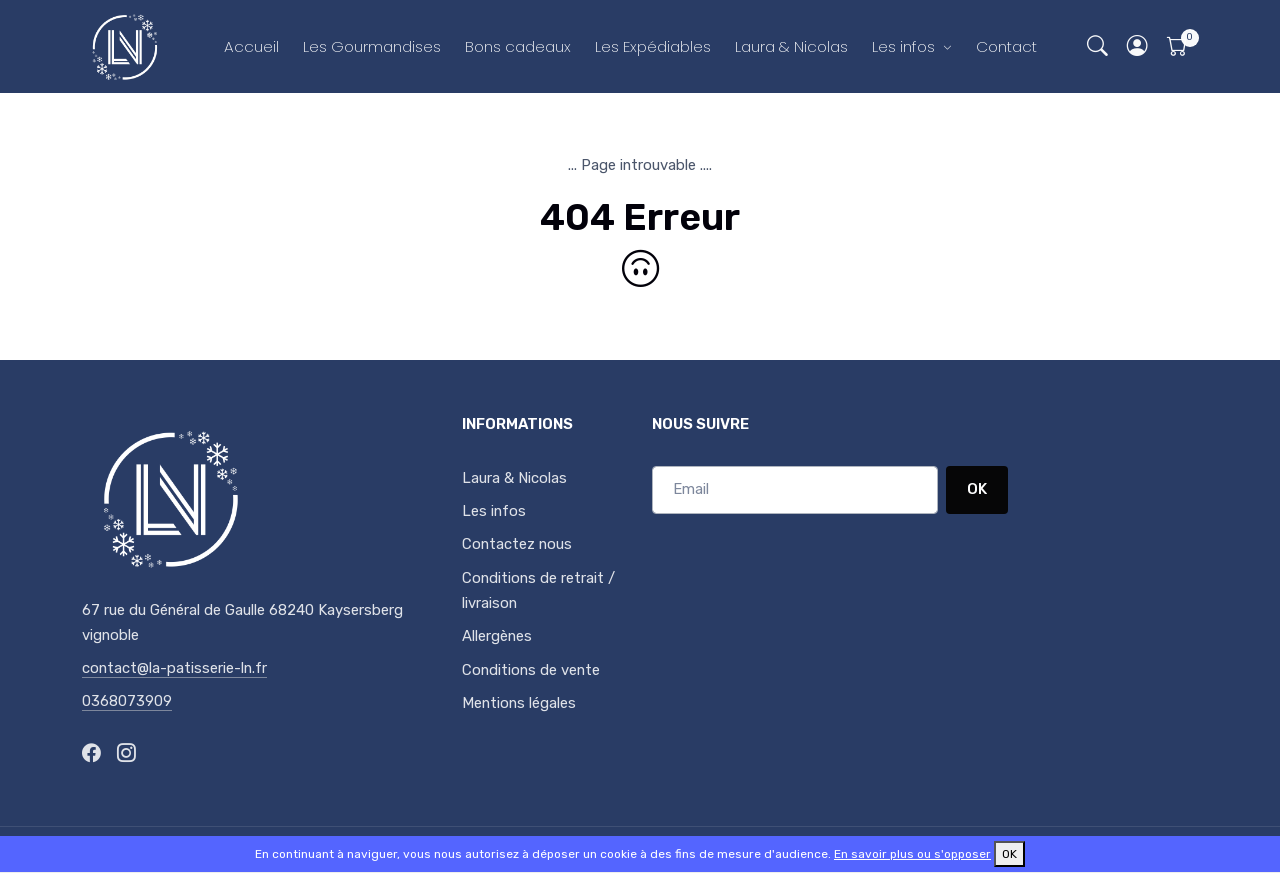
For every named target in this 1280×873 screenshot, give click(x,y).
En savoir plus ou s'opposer (912, 854)
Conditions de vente (531, 670)
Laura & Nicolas (791, 46)
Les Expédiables (653, 46)
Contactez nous (517, 544)
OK (977, 489)
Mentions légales (519, 703)
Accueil (251, 46)
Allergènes (497, 636)
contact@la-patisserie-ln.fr (174, 668)
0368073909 (127, 701)
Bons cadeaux (518, 46)
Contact (1006, 46)
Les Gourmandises (372, 46)
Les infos (903, 46)
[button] (1138, 46)
